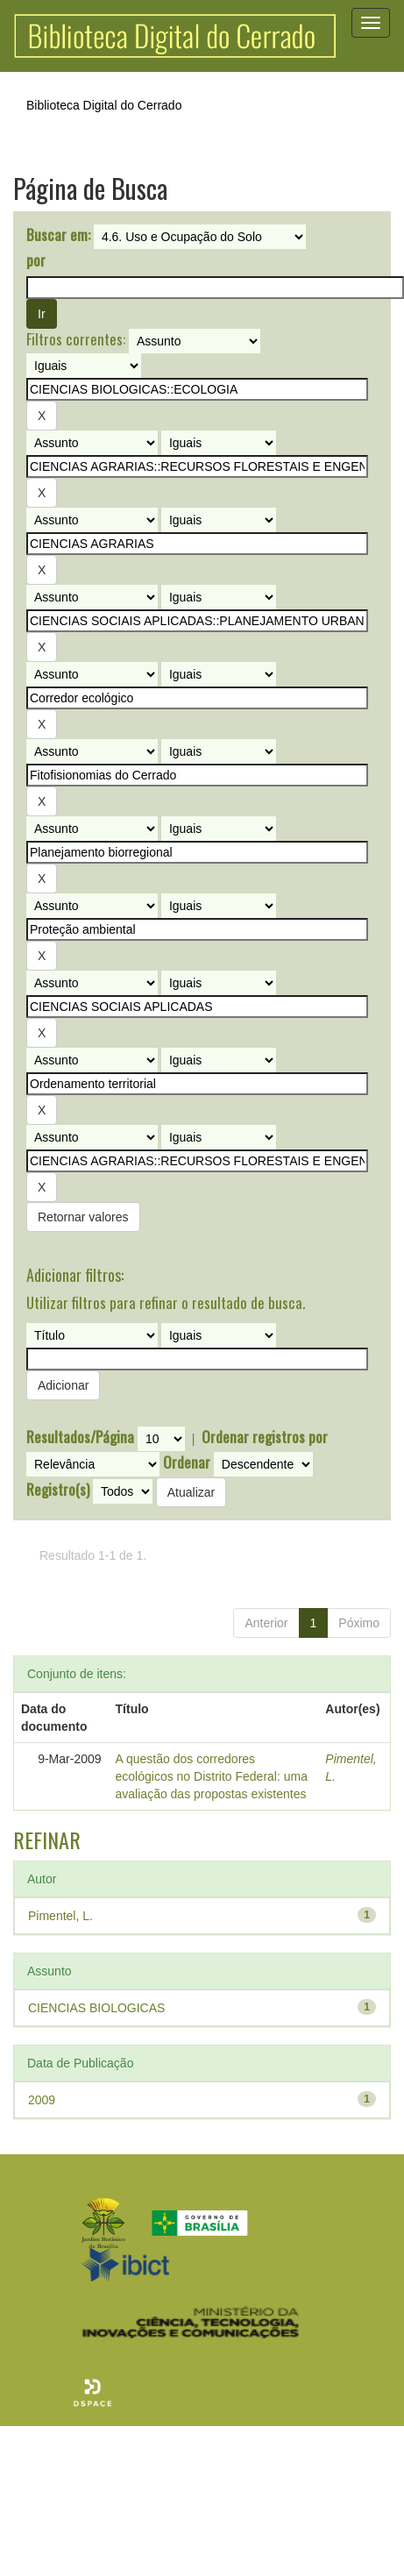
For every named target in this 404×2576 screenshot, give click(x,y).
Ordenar (186, 1462)
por (36, 260)
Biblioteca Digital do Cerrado (103, 105)
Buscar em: (58, 235)
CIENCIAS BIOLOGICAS (96, 2008)
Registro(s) (57, 1489)
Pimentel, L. (60, 1916)
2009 (41, 2100)
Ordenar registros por (265, 1437)
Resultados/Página (80, 1437)
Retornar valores (83, 1217)
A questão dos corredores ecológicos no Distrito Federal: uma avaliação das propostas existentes (212, 1776)
